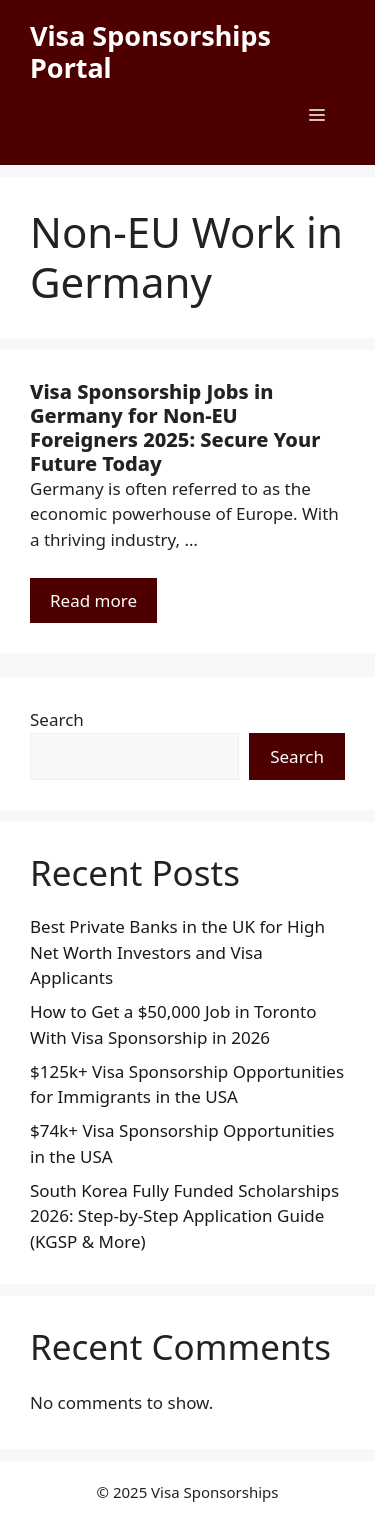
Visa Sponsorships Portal (150, 51)
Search (57, 719)
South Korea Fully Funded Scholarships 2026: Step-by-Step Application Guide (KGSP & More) (184, 1216)
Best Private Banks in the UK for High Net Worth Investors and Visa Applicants (177, 952)
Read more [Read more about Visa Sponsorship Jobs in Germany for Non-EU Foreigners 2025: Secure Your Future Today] (93, 600)
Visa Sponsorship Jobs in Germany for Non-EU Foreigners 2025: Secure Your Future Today (175, 427)
